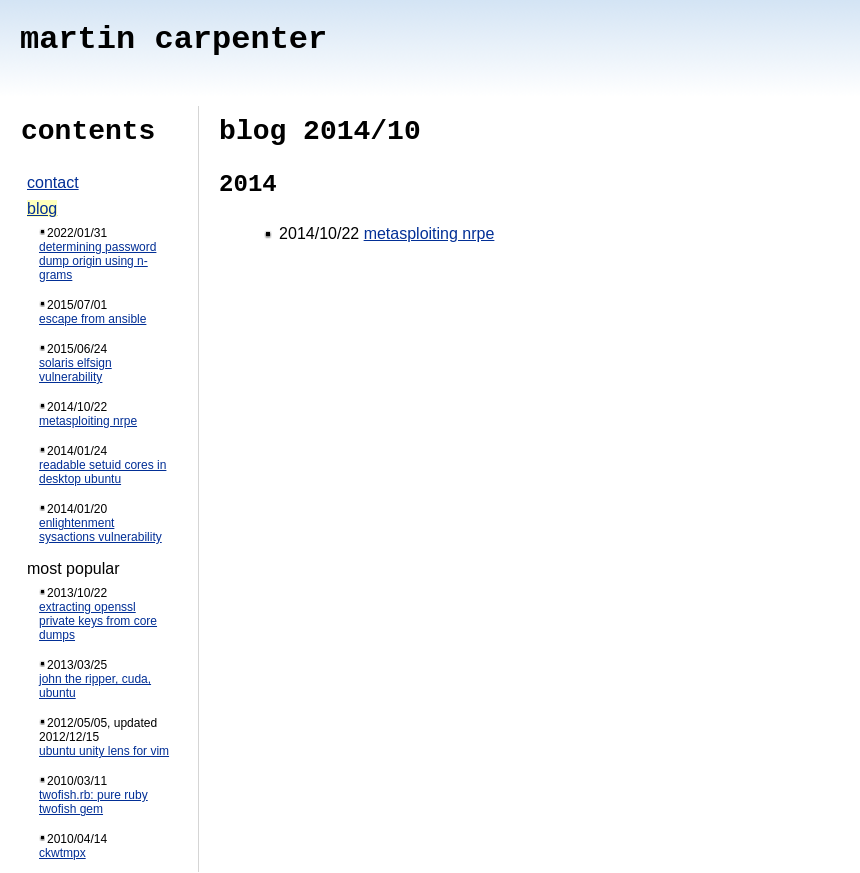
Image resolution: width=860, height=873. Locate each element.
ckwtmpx (62, 853)
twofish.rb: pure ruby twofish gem (93, 802)
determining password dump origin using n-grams (97, 261)
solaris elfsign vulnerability (75, 370)
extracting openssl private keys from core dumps (98, 621)
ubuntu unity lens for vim (104, 751)
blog (42, 208)
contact (53, 182)
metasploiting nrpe (88, 421)
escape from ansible (92, 319)
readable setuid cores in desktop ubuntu (102, 472)
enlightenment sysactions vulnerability (100, 530)
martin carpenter (173, 39)
